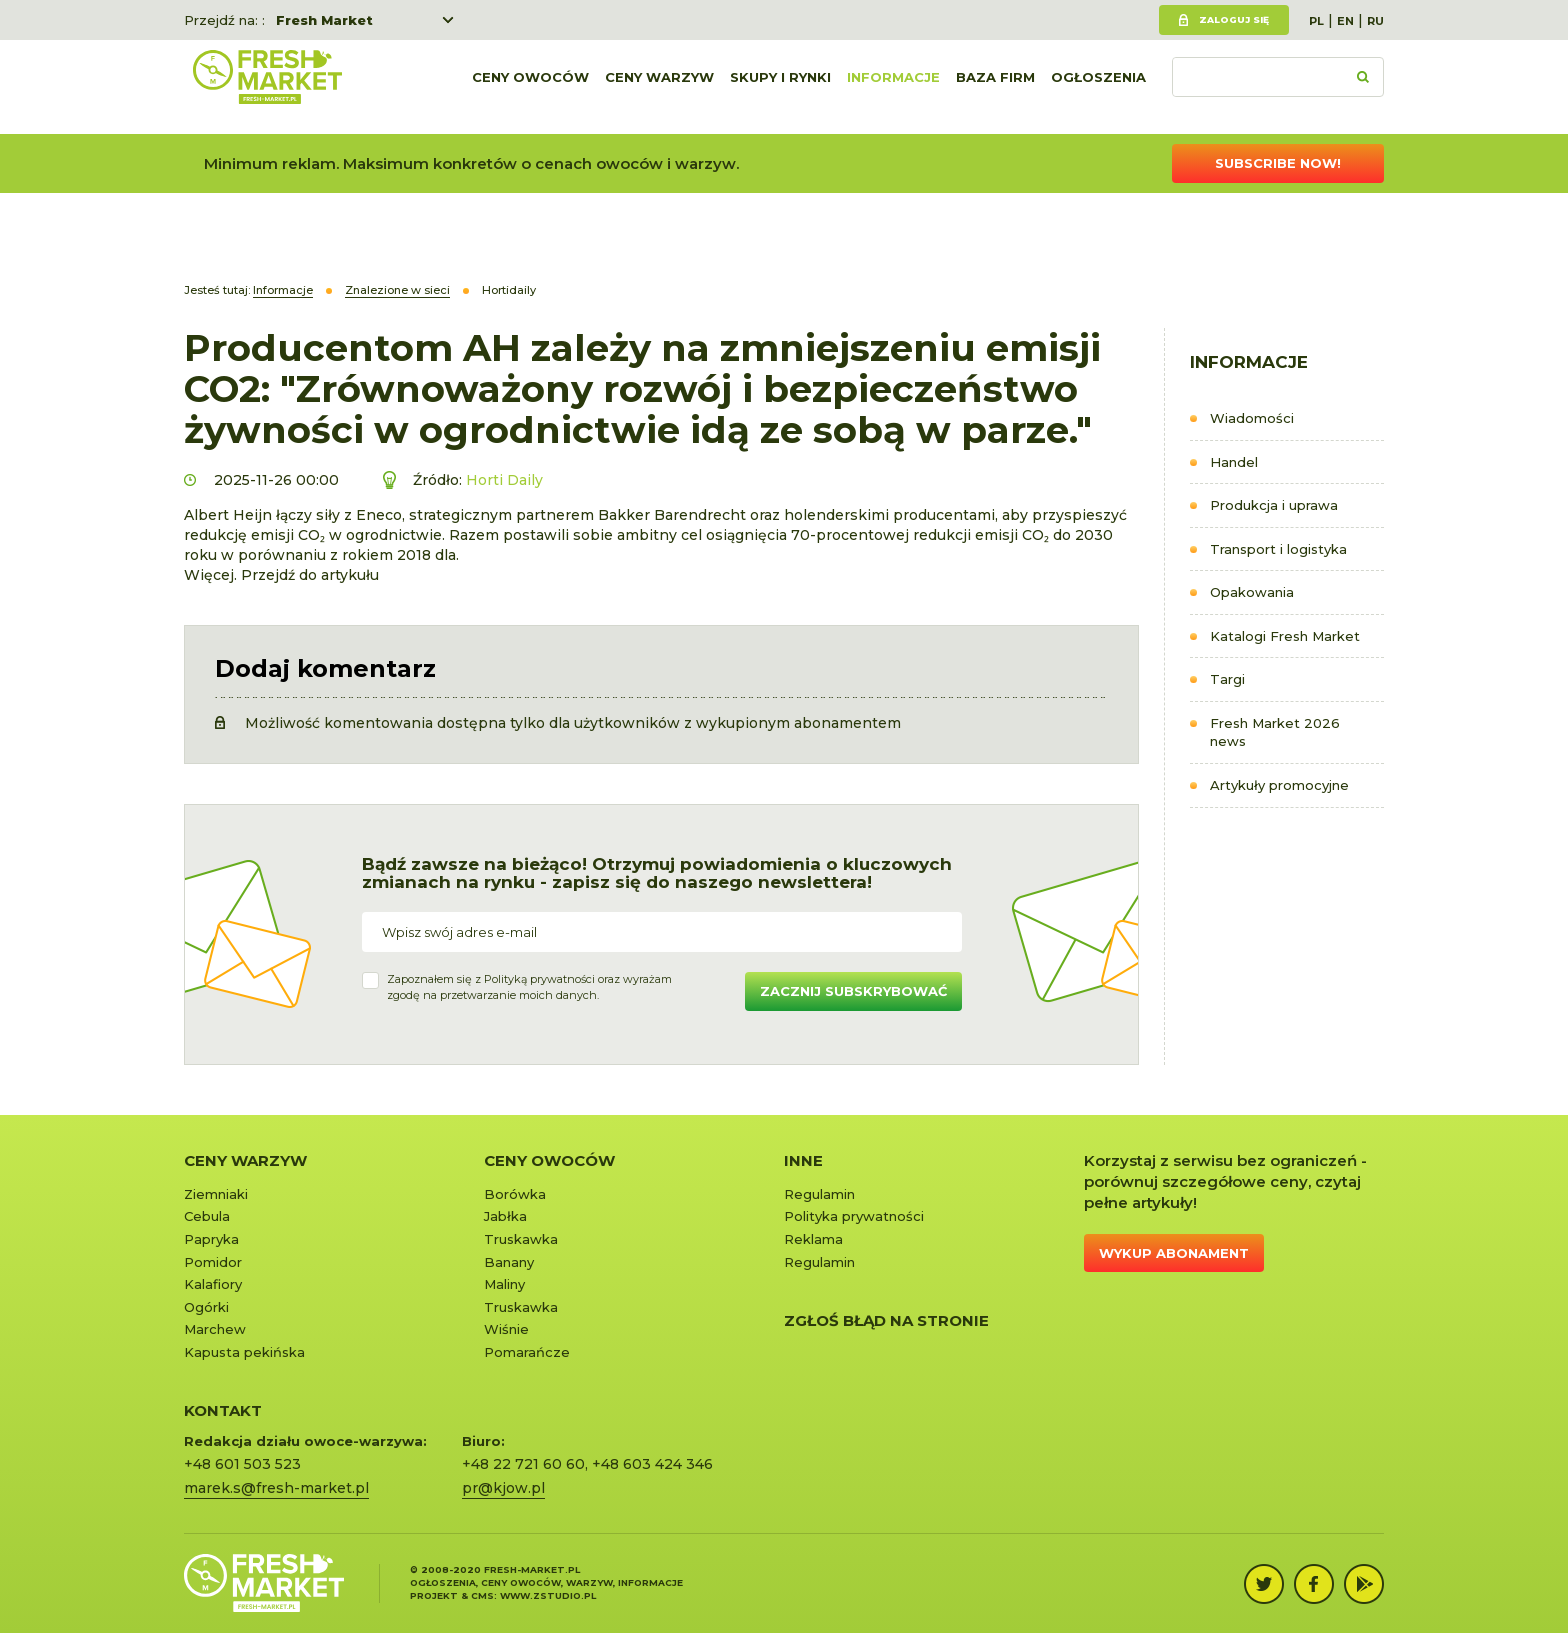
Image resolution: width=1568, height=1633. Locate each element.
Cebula (207, 1216)
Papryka (211, 1239)
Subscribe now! (1278, 163)
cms (482, 1595)
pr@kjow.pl (503, 1488)
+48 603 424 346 (652, 1464)
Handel (1234, 462)
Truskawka (521, 1239)
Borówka (515, 1194)
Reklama (813, 1239)
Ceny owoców (530, 87)
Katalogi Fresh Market (1285, 636)
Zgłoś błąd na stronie (886, 1320)
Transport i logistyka (1278, 549)
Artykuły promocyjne (1279, 785)
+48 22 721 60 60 (523, 1464)
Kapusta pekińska (244, 1352)
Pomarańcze (527, 1352)
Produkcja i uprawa (1274, 505)
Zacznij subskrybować (853, 991)
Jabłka (505, 1216)
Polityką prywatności (539, 979)
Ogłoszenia (1098, 87)
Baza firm (995, 87)
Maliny (504, 1284)
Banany (509, 1262)
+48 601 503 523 (242, 1464)
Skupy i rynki (780, 87)
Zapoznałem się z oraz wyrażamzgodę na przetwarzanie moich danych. (529, 987)
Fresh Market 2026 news (1275, 732)
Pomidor (213, 1262)
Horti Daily (504, 480)
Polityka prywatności (854, 1216)
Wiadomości (1252, 418)
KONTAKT (223, 1410)
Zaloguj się (1234, 19)
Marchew (215, 1329)
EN (1345, 21)
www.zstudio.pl (548, 1595)
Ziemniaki (216, 1194)
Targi (1227, 679)
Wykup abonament (1174, 1253)
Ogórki (206, 1307)
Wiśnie (506, 1329)
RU (1375, 21)
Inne (803, 1160)
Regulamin (819, 1194)
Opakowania (1252, 592)
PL (1316, 21)
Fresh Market (324, 20)
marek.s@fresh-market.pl (276, 1488)
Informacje (893, 87)
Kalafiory (213, 1284)
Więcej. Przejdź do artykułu (281, 575)
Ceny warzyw (659, 87)
